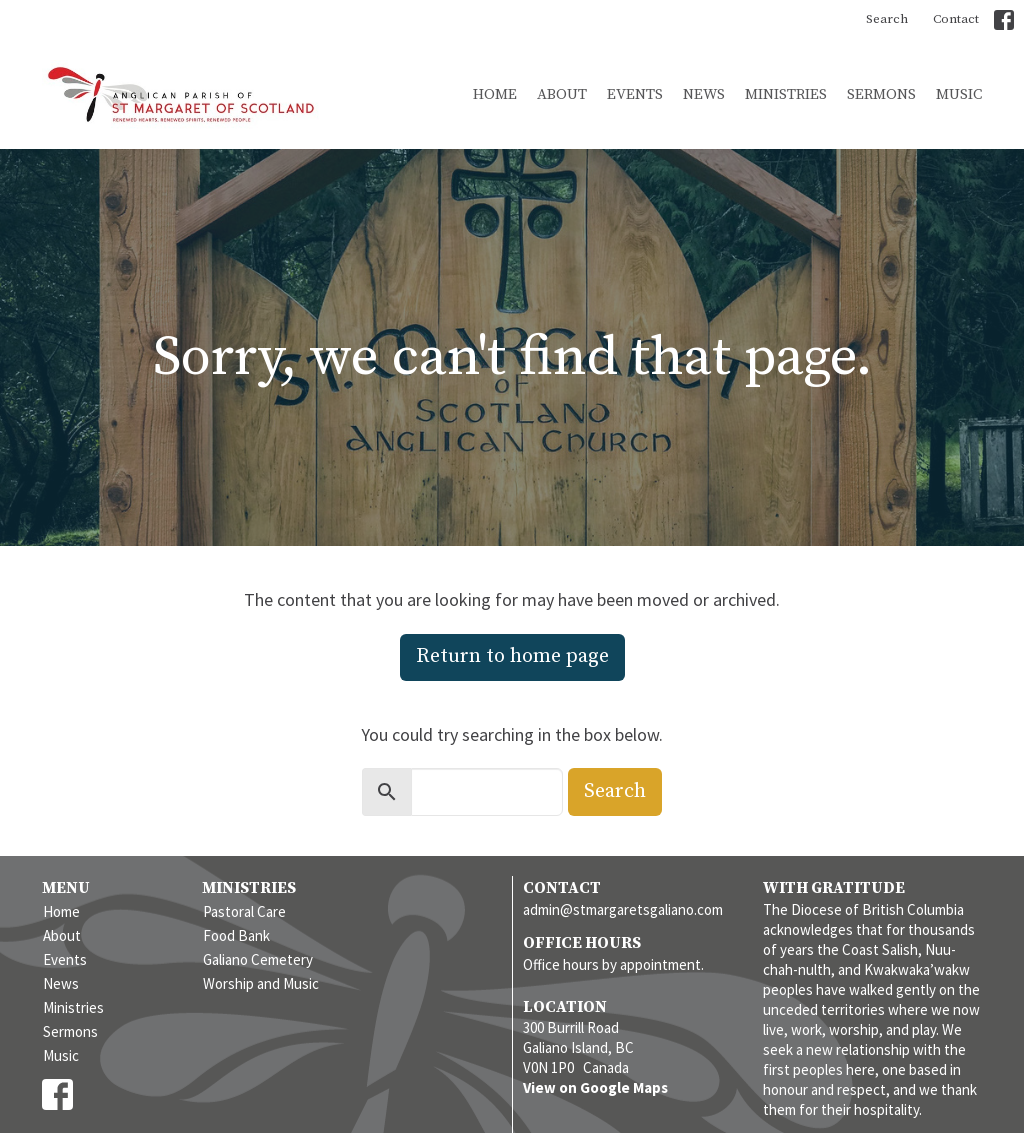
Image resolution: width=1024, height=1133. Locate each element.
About (562, 94)
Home (495, 94)
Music (959, 94)
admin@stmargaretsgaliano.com (623, 909)
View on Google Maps (595, 1087)
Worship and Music (261, 983)
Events (635, 94)
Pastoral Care (244, 911)
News (704, 94)
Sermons (881, 94)
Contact (956, 19)
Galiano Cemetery (258, 959)
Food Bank (236, 935)
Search (887, 19)
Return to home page (512, 656)
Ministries (786, 94)
